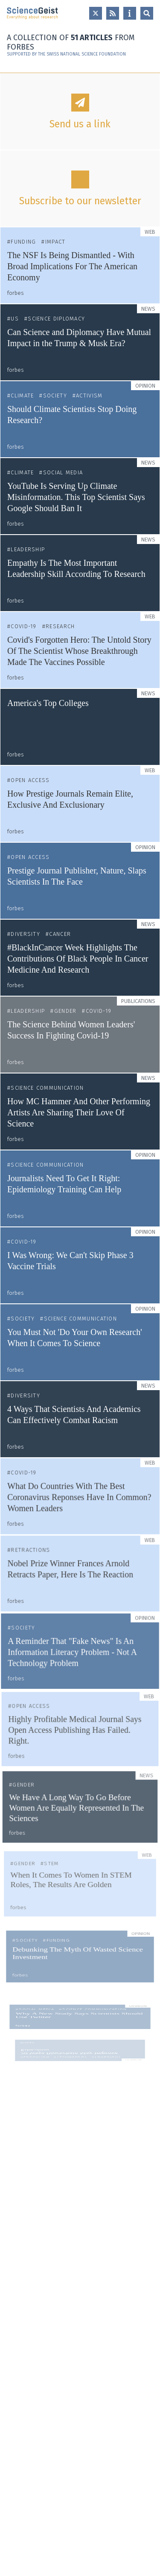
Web (150, 232)
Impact (55, 241)
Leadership (28, 549)
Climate (22, 395)
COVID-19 (23, 626)
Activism (89, 395)
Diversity (26, 936)
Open (146, 13)
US (15, 318)
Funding (23, 241)
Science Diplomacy (56, 318)
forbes (15, 293)
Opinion (145, 385)
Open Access (30, 780)
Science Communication (48, 1094)
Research (60, 626)
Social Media (63, 472)
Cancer (60, 936)
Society (55, 395)
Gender (66, 1015)
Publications (137, 1006)
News (148, 309)
